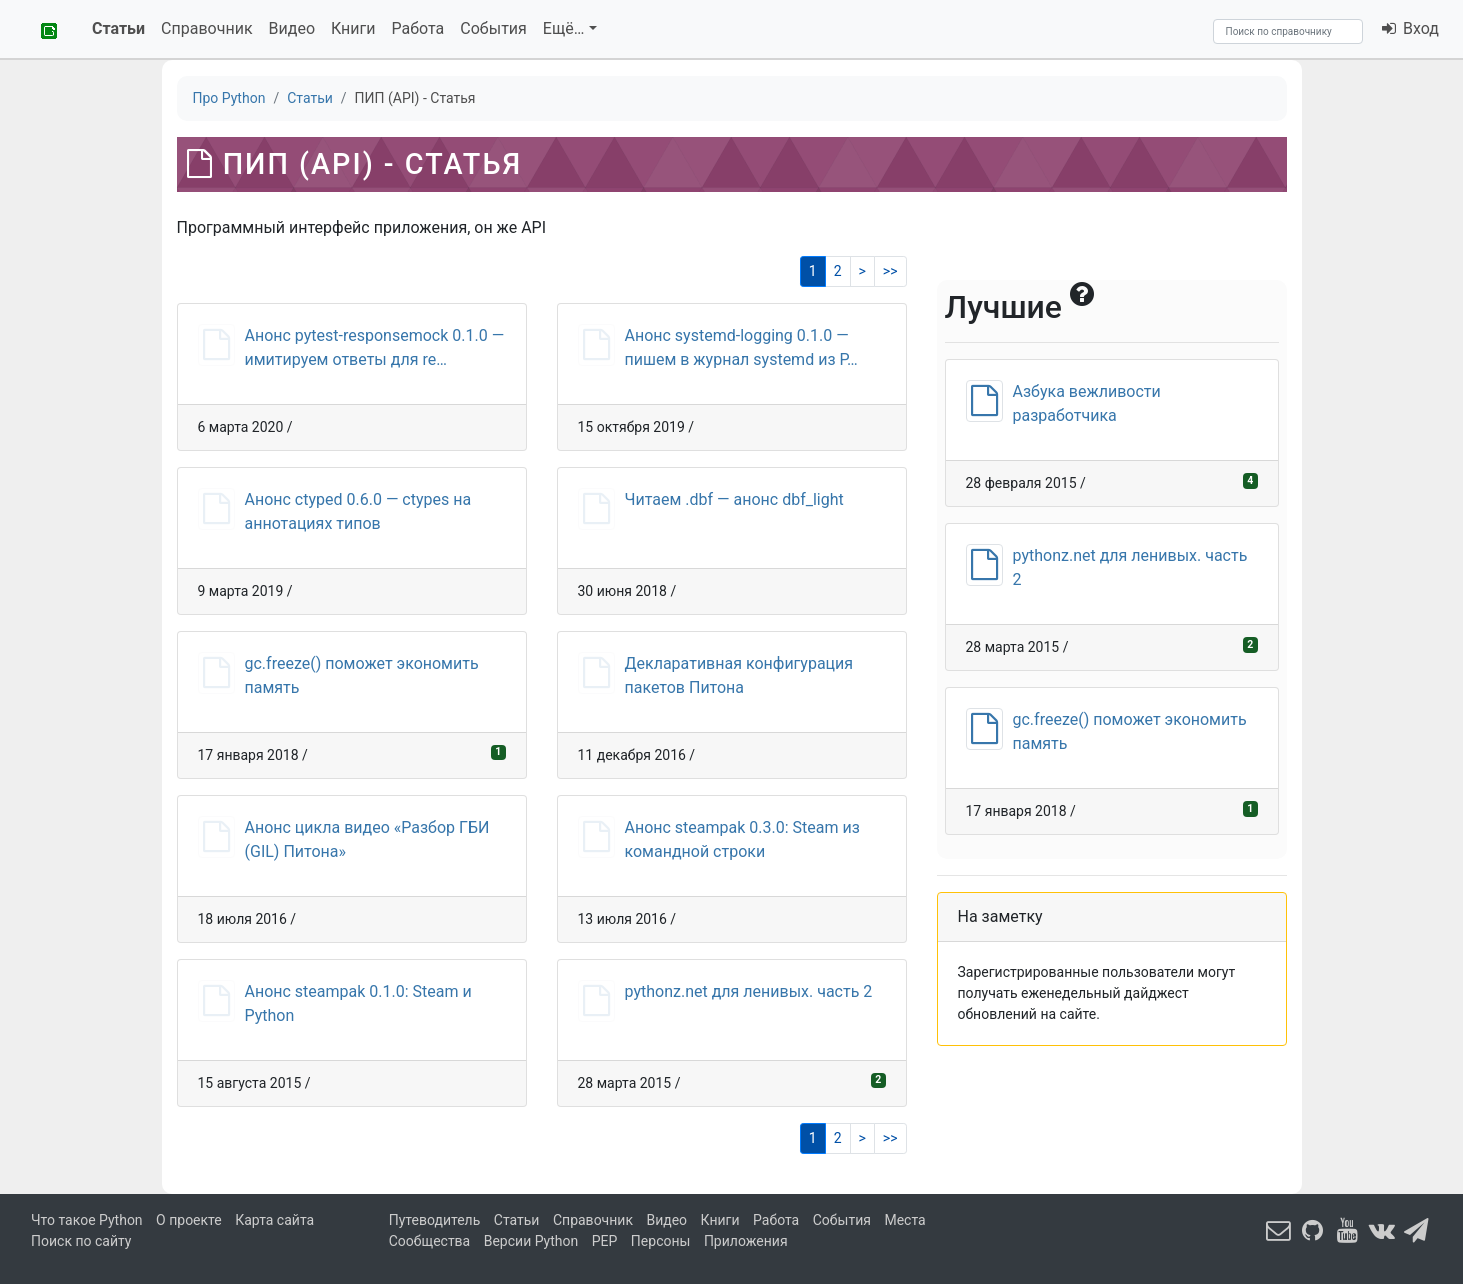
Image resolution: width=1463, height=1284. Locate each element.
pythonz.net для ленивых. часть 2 (749, 991)
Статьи (118, 28)
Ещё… (564, 28)
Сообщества (429, 1241)
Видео (292, 28)
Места (904, 1220)
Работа (418, 28)
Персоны (661, 1241)
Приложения (746, 1241)
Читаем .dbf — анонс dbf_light (734, 499)
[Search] (1288, 31)
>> (890, 271)
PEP (605, 1241)
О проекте (189, 1220)
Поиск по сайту (81, 1241)
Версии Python (531, 1241)
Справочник (206, 28)
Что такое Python (87, 1220)
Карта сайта (274, 1220)
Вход (1409, 28)
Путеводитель (435, 1220)
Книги (353, 28)
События (493, 28)
